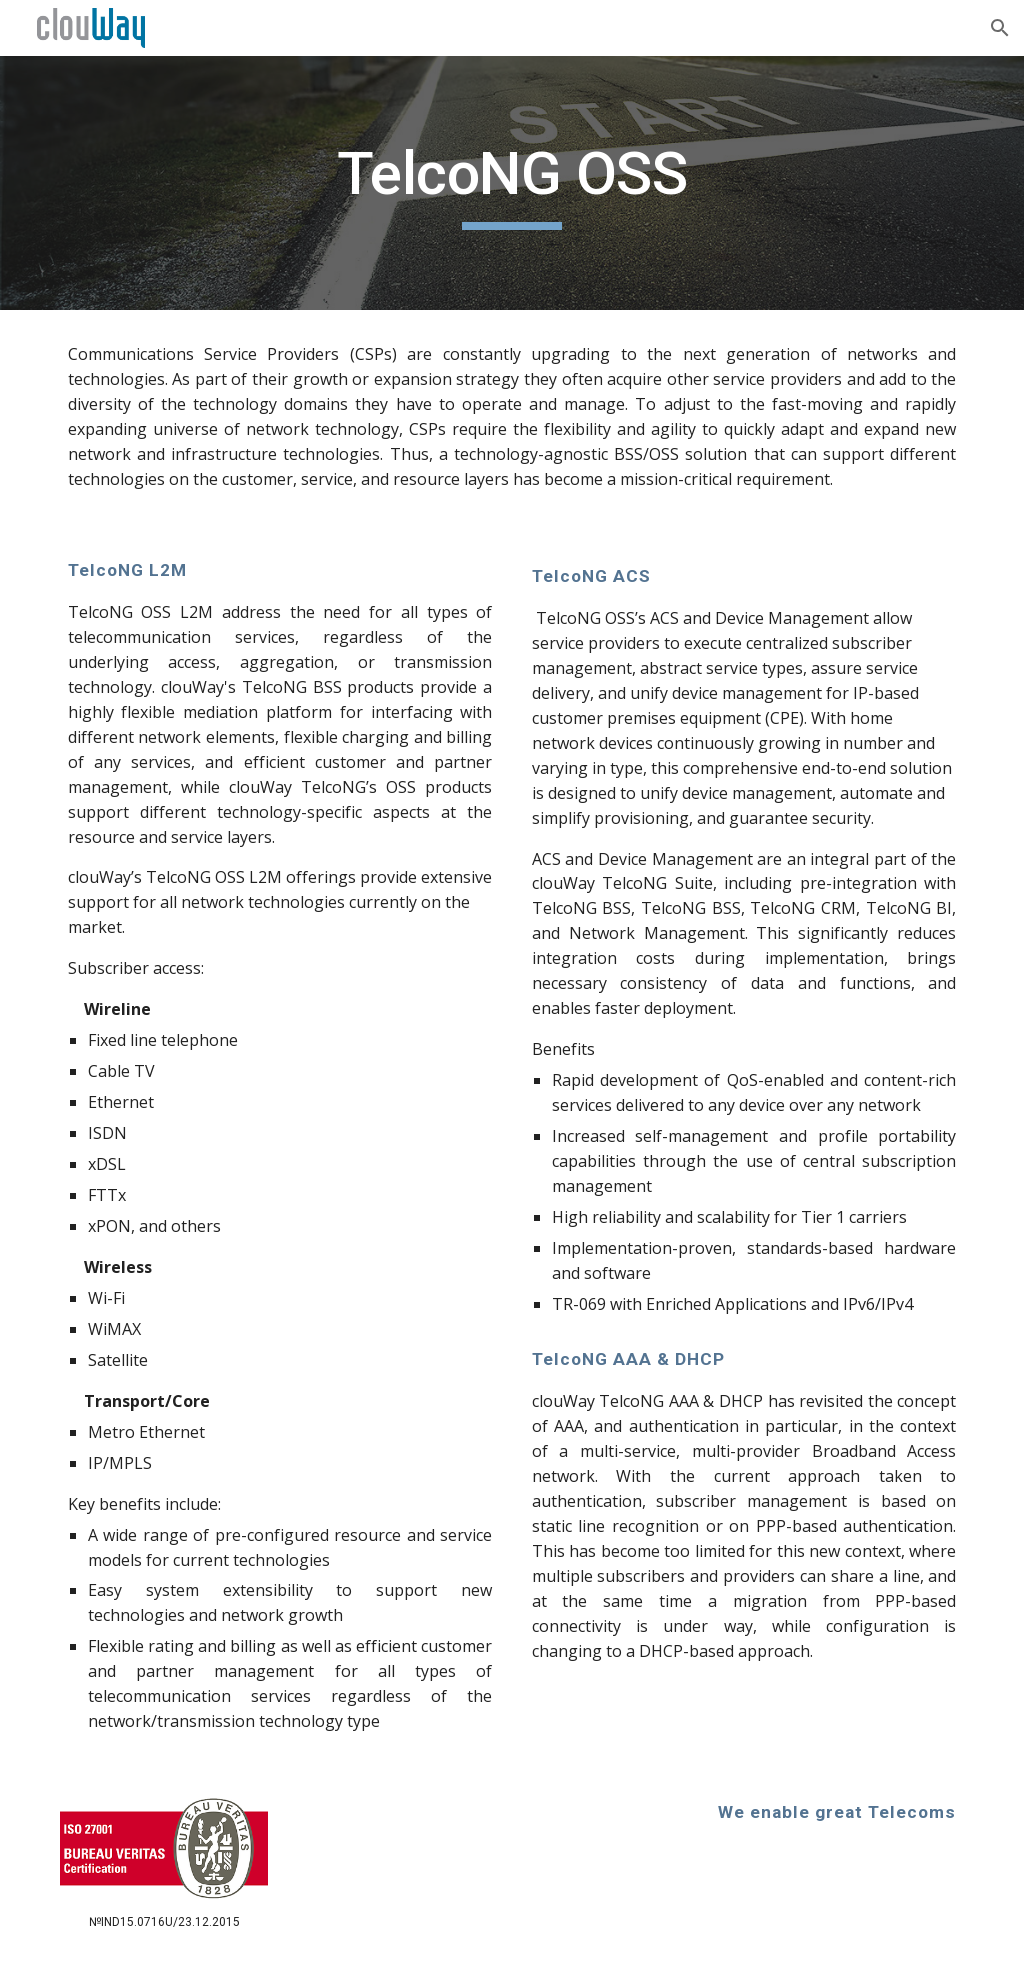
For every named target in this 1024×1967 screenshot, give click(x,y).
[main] (511, 183)
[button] (1000, 28)
